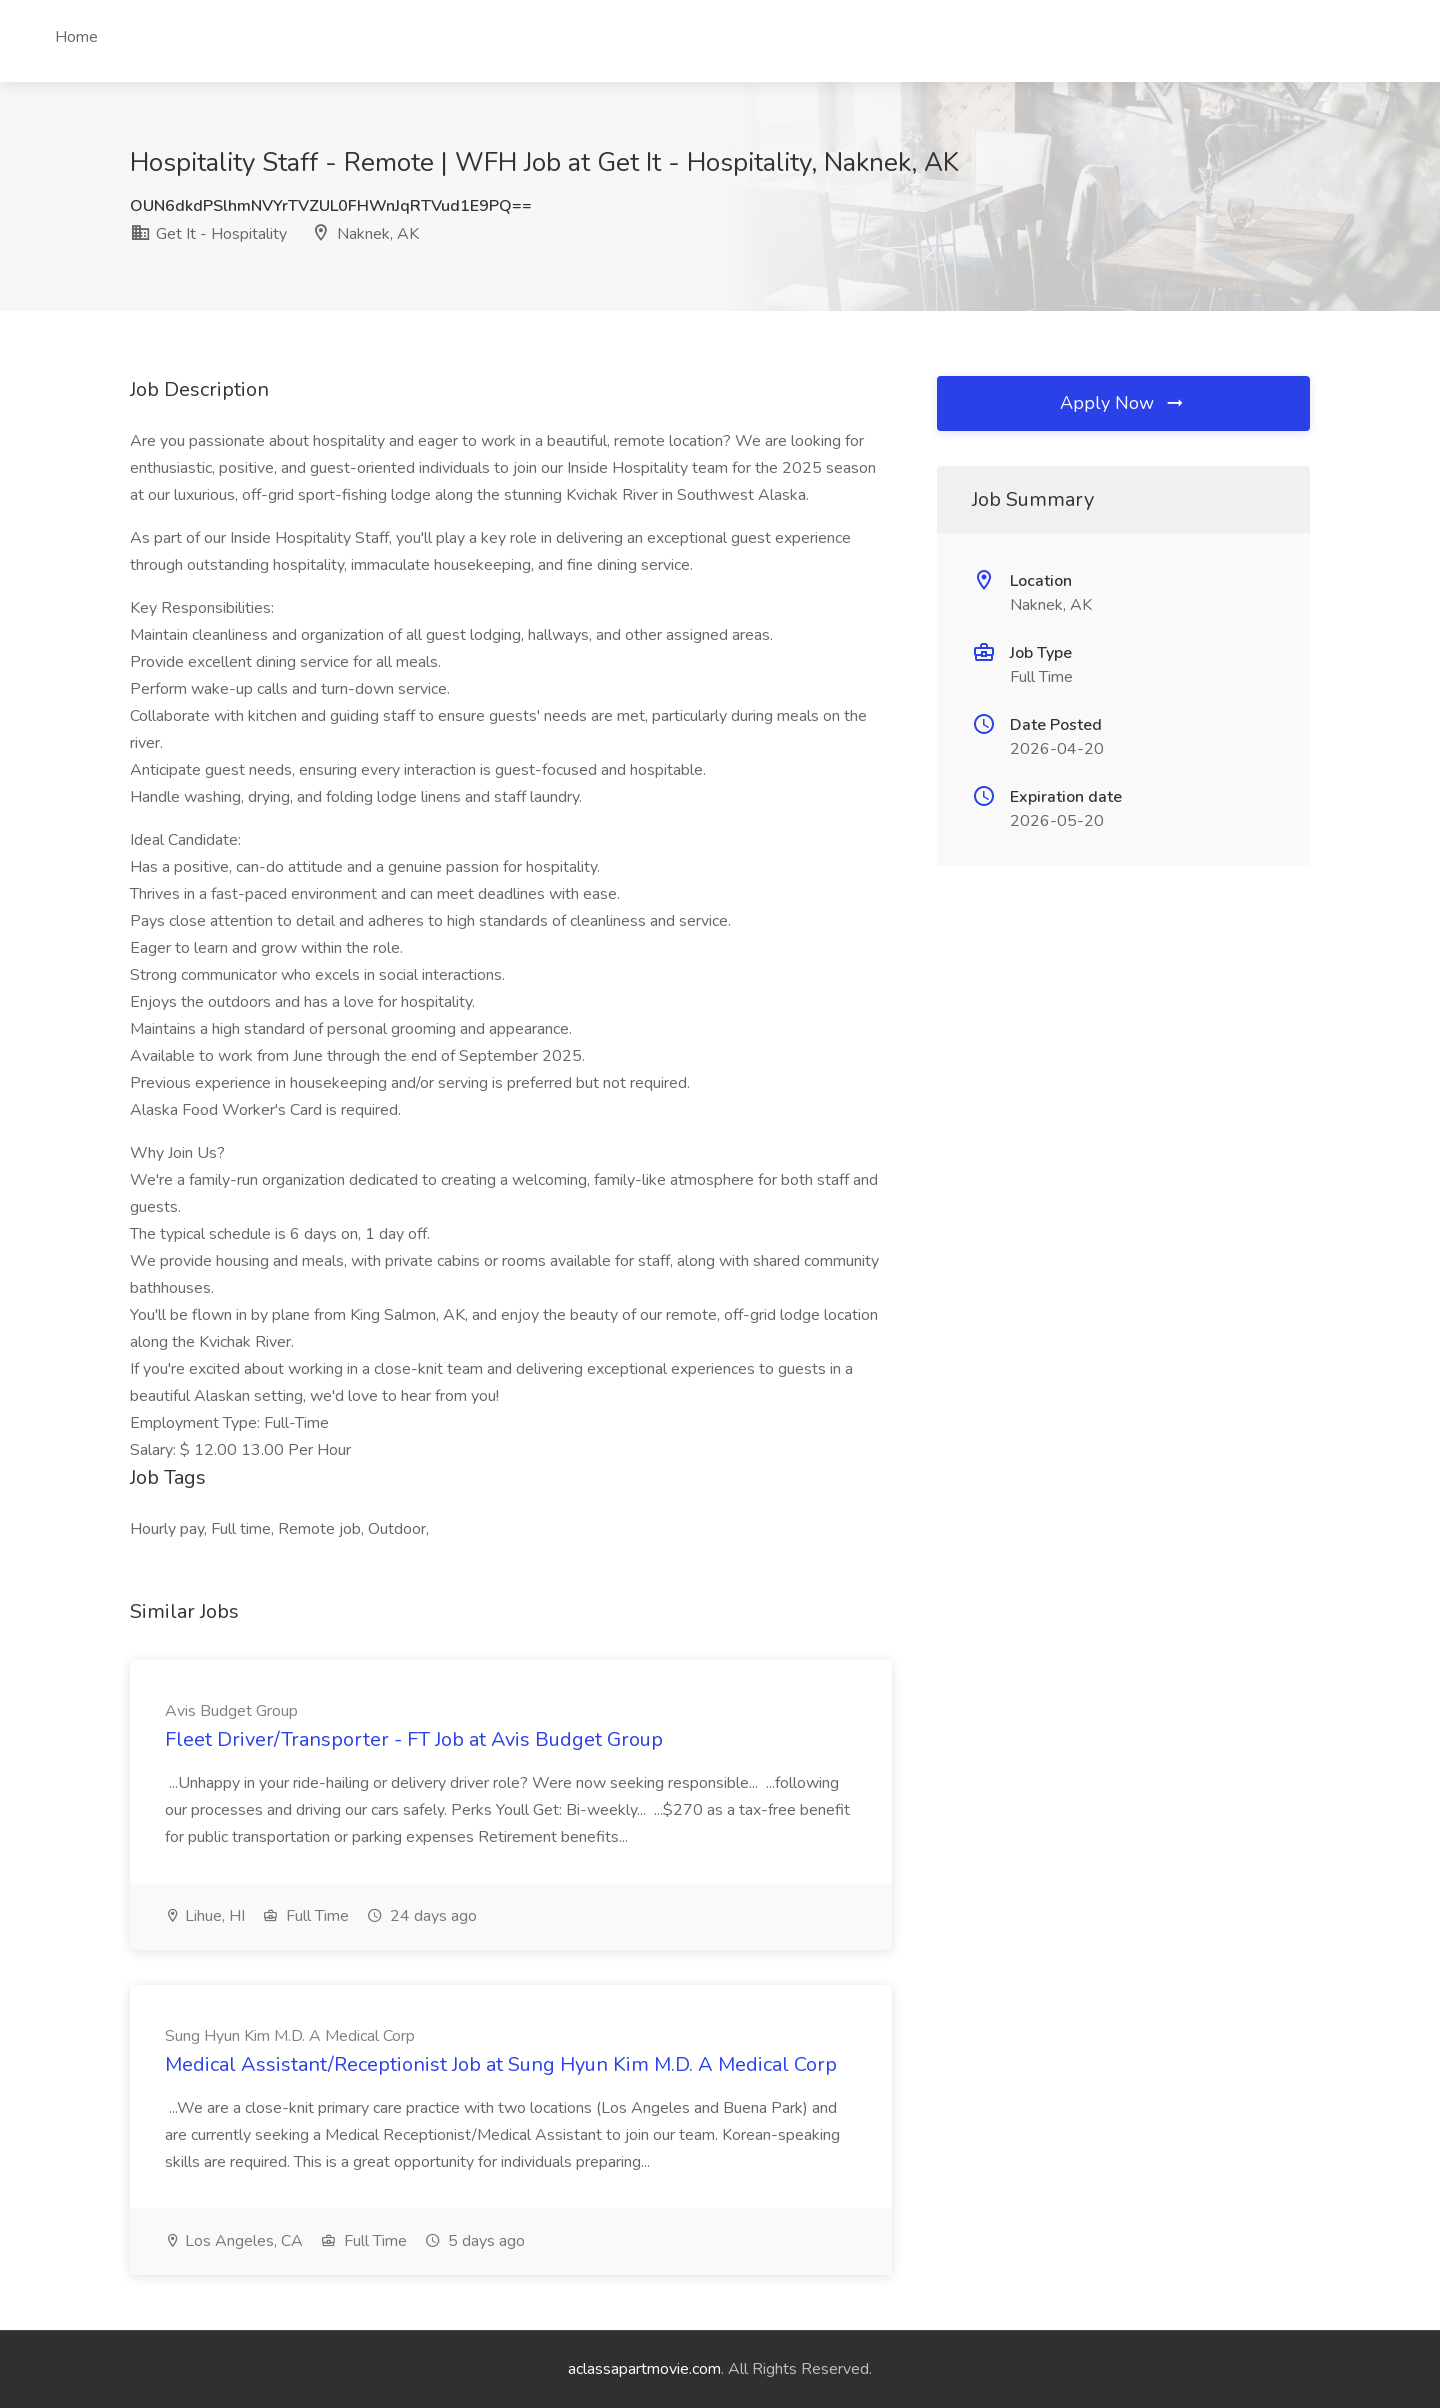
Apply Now (1123, 403)
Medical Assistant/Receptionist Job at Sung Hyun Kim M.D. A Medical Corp (501, 2064)
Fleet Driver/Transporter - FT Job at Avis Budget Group (414, 1739)
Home (76, 37)
